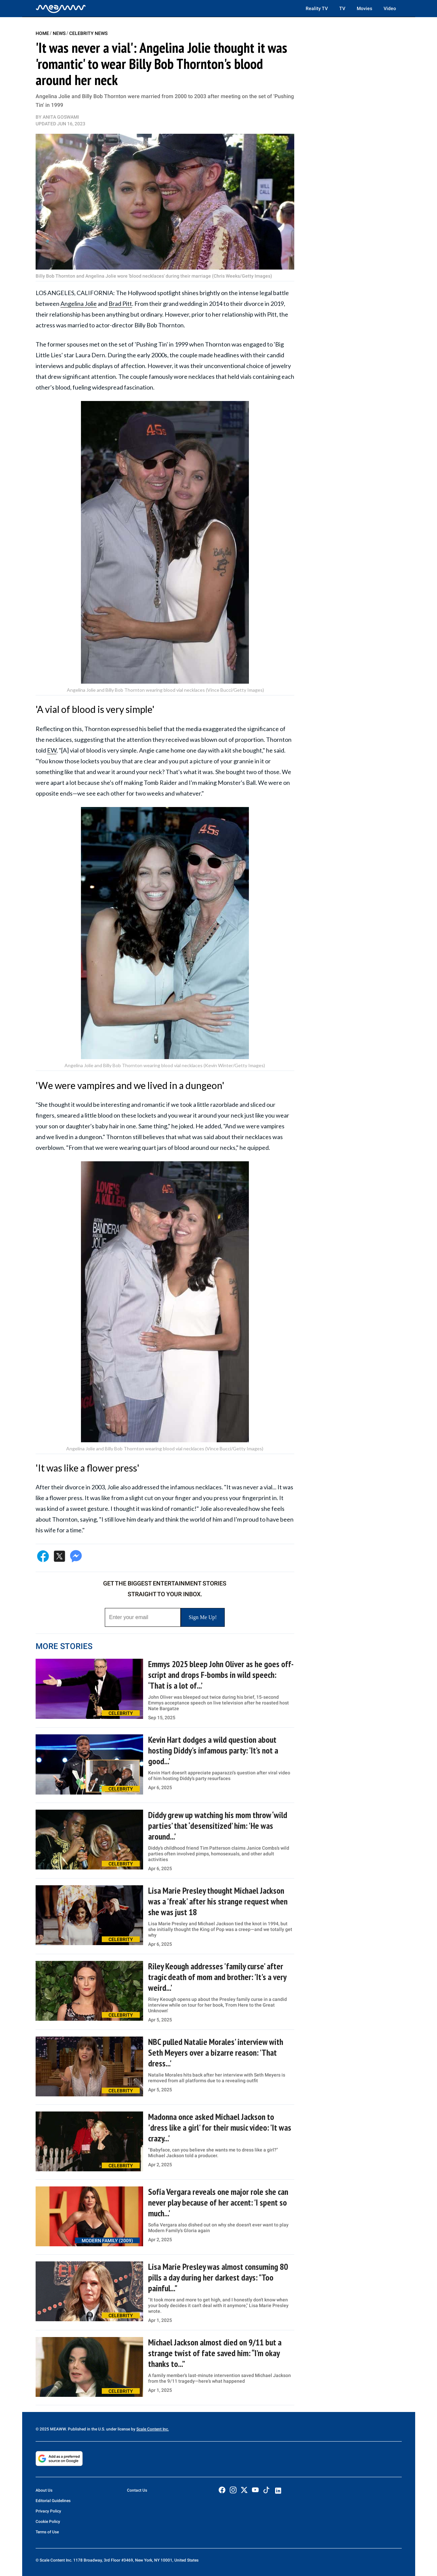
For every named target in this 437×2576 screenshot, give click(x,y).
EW (51, 750)
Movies (364, 8)
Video (390, 8)
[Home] (61, 8)
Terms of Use (47, 2532)
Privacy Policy (48, 2511)
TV (342, 8)
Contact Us (137, 2490)
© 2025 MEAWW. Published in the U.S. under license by (86, 2429)
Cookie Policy (48, 2521)
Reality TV (317, 8)
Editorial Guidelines (53, 2500)
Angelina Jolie (78, 303)
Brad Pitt (120, 303)
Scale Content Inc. (152, 2429)
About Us (44, 2490)
